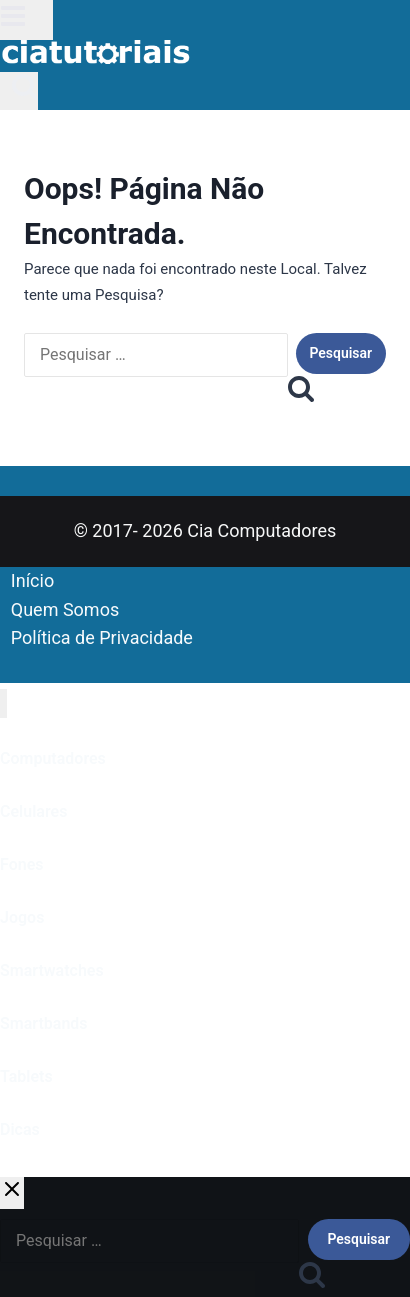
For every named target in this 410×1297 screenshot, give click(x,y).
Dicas (20, 1129)
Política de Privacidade (102, 637)
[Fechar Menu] (3, 703)
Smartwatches (52, 970)
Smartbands (44, 1023)
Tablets (26, 1076)
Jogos (22, 917)
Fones (21, 864)
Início (32, 580)
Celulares (33, 811)
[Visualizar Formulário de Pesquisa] (19, 91)
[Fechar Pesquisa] (12, 1193)
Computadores (53, 758)
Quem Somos (65, 609)
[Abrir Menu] (26, 20)
